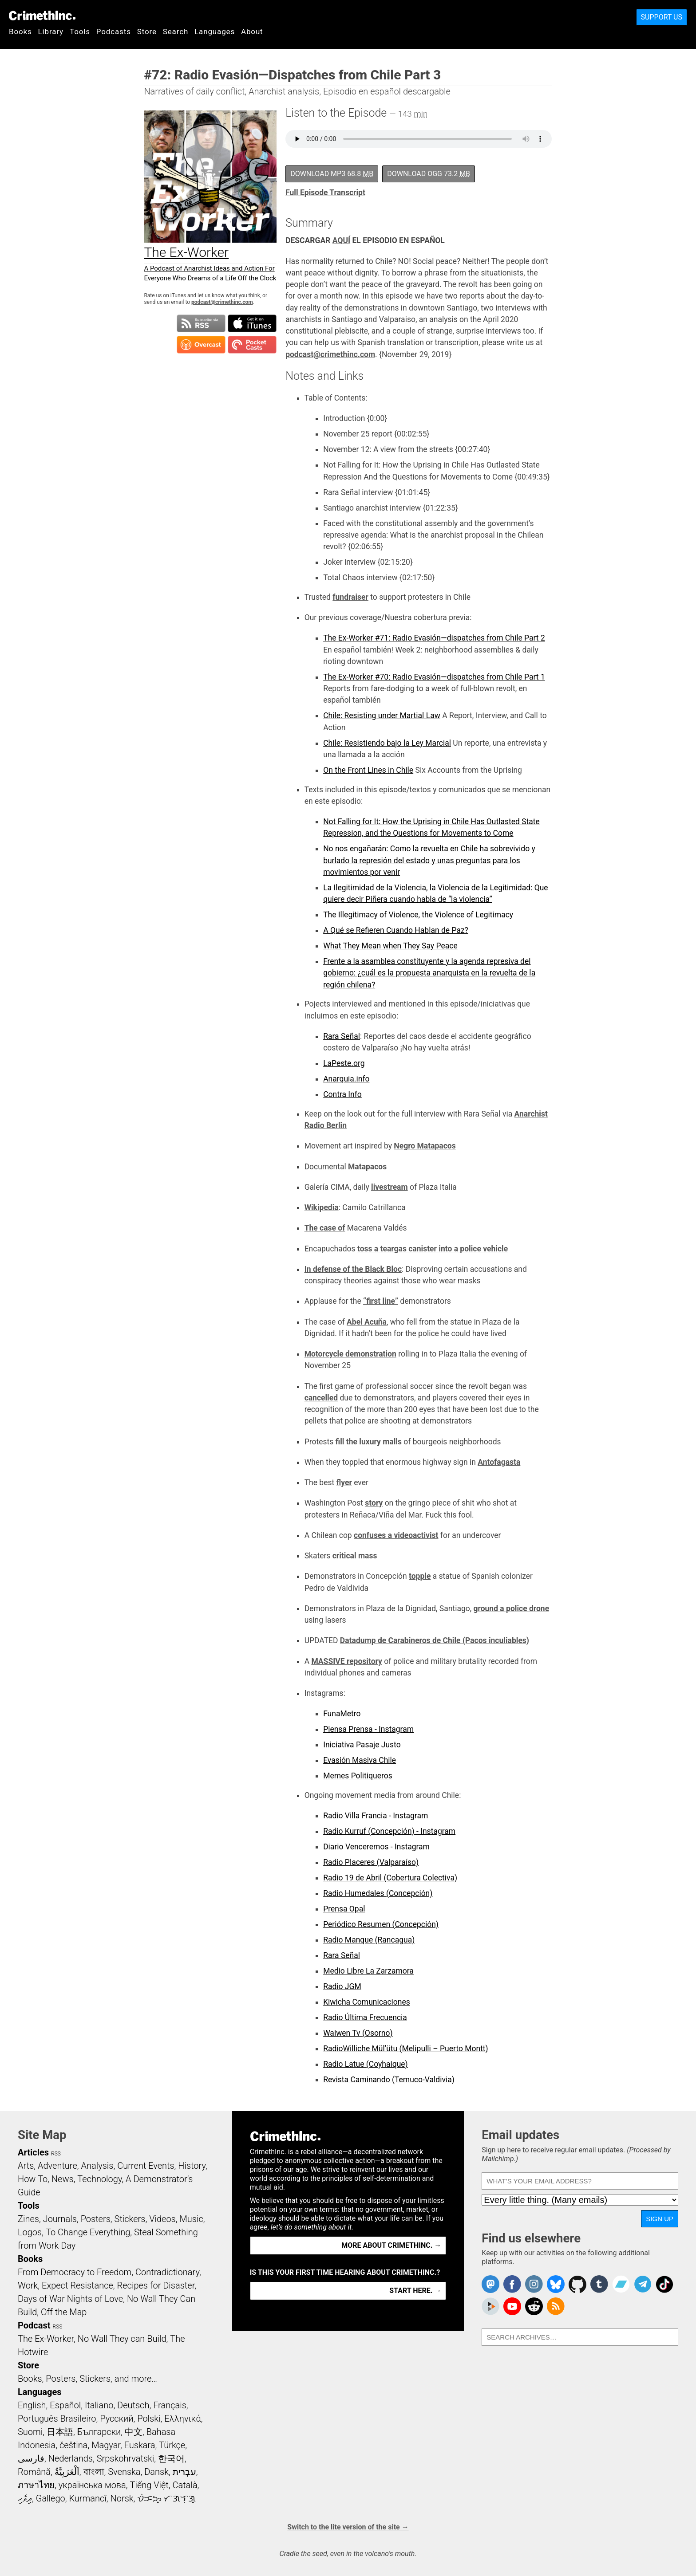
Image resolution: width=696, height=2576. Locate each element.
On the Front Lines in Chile (368, 770)
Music (191, 2219)
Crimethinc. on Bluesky (556, 2284)
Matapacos (367, 1166)
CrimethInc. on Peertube (490, 2306)
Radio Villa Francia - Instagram (375, 1815)
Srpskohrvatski (125, 2458)
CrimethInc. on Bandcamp (621, 2284)
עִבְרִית (184, 2471)
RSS (56, 2154)
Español (65, 2405)
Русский (116, 2418)
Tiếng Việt (149, 2485)
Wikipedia (321, 1207)
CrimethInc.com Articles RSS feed (556, 2306)
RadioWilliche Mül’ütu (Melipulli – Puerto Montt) (405, 2048)
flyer (344, 1482)
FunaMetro (341, 1713)
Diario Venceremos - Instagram (376, 1846)
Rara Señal (341, 1036)
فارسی (31, 2458)
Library (50, 31)
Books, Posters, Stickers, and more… (87, 2378)
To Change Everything (88, 2232)
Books (20, 31)
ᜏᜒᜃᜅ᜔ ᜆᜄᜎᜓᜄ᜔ (166, 2498)
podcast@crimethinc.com (222, 302)
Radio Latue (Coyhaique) (365, 2064)
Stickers (130, 2219)
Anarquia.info (346, 1078)
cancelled (321, 1397)
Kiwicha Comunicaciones (366, 2002)
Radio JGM (342, 1986)
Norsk (122, 2498)
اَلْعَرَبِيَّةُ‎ (67, 2471)
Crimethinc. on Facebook (512, 2284)
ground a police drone (512, 1608)
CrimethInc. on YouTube (512, 2306)
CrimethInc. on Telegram (643, 2284)
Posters (96, 2219)
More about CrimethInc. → (391, 2245)
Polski (148, 2418)
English (32, 2405)
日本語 (60, 2432)
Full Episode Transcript (325, 192)
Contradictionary (167, 2272)
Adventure (57, 2165)
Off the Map (64, 2312)
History (192, 2165)
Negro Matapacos (424, 1145)
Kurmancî (87, 2498)
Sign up (659, 2218)
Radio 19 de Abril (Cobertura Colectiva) (390, 1877)
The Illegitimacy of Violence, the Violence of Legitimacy (418, 914)
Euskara (139, 2445)
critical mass (354, 1555)
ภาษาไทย (36, 2485)
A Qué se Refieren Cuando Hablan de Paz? (395, 930)
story (374, 1502)
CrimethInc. (42, 15)
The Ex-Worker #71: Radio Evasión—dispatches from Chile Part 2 (434, 637)
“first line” (380, 1301)
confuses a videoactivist (396, 1535)
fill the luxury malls (369, 1441)
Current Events (145, 2165)
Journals (60, 2219)
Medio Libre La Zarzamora (368, 1970)
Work (28, 2285)
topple (420, 1576)
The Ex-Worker (46, 2338)
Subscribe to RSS (201, 323)
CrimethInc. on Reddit (534, 2306)
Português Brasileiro (57, 2418)
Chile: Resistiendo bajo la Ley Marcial (387, 743)
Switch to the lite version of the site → (347, 2527)
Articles (33, 2152)
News (62, 2179)
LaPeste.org (343, 1063)
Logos (30, 2232)
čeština (73, 2445)
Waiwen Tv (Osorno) (357, 2033)
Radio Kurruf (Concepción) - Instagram (389, 1831)
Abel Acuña (367, 1321)
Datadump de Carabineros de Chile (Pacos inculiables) (434, 1640)
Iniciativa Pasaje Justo (362, 1744)
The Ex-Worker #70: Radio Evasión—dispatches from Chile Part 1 (434, 677)
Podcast (34, 2325)
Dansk (156, 2471)
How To (32, 2179)
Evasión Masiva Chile (359, 1760)
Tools (80, 31)
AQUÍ (341, 240)
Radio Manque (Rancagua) (369, 1939)
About (252, 31)
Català (185, 2485)
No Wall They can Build (122, 2338)
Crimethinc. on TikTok (664, 2284)
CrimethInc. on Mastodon (490, 2284)
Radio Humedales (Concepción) (377, 1893)
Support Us (661, 17)
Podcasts (113, 31)
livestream (389, 1187)
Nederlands (70, 2458)
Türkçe (172, 2445)
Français (169, 2405)
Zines (28, 2219)
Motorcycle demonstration (350, 1353)
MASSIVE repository (346, 1661)
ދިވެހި (25, 2498)
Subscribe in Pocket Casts (252, 345)
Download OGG (428, 173)
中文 (133, 2432)
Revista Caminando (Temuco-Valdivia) (389, 2079)
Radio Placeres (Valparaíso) (371, 1862)
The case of (324, 1227)
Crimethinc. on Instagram (534, 2284)
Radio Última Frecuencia (365, 2017)
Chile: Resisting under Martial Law (381, 715)
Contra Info (342, 1094)
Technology (99, 2179)
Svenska (124, 2471)
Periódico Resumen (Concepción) (381, 1924)
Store (147, 31)
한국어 (171, 2458)
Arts (26, 2165)
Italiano (99, 2405)
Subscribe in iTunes (252, 323)
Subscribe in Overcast (201, 345)
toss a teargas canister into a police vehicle (432, 1248)
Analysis (97, 2165)
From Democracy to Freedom (74, 2272)
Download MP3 (331, 173)
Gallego (50, 2498)
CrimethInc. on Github (577, 2284)
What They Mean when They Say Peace (390, 945)
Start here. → (415, 2290)
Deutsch (133, 2405)
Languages (214, 31)
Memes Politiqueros (357, 1775)
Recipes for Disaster (156, 2285)
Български (99, 2432)
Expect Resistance (77, 2285)
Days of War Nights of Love (70, 2298)
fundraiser (350, 597)
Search (175, 31)
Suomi (30, 2432)
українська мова (92, 2485)
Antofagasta (499, 1462)
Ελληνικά (182, 2418)
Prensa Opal (344, 1908)
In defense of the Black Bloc (353, 1269)
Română (34, 2471)
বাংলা (93, 2471)
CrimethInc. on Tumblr (599, 2284)
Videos (162, 2219)
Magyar (105, 2445)
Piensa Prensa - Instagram (368, 1729)
